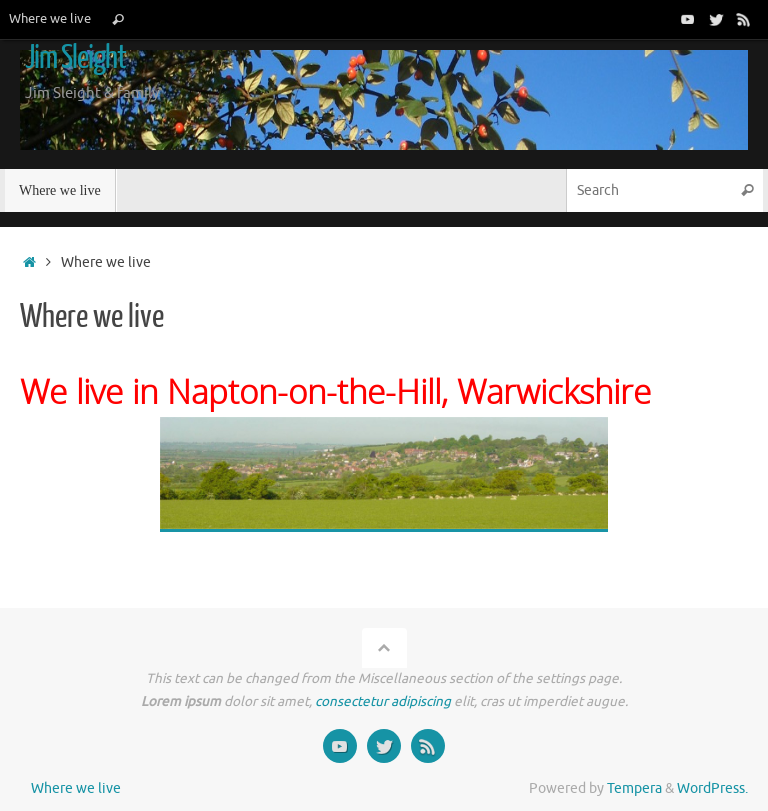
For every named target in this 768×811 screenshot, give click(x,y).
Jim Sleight (75, 58)
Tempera (634, 788)
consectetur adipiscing (383, 701)
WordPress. (712, 788)
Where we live (50, 19)
